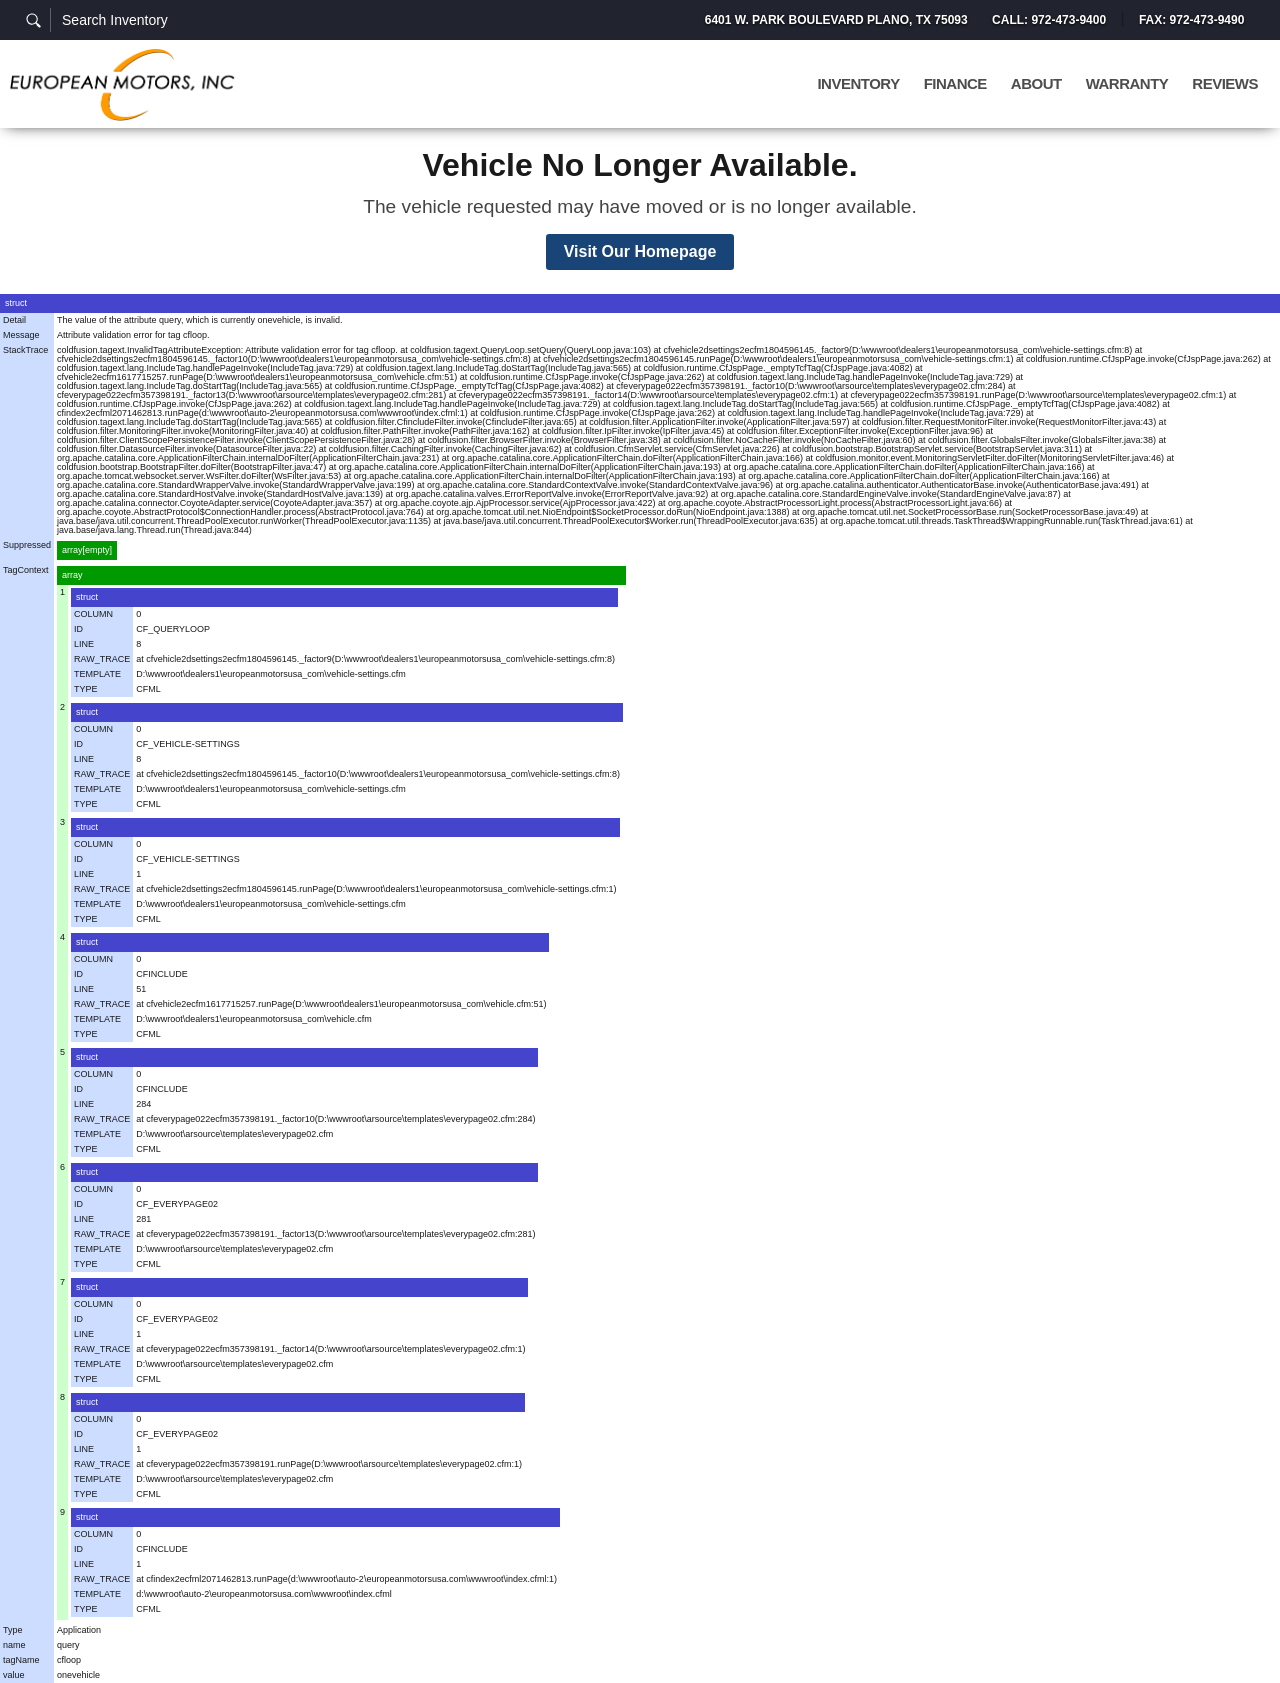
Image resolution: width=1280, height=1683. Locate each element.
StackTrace (25, 350)
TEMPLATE (97, 674)
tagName (21, 1660)
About (1036, 84)
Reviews (1225, 84)
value (14, 1675)
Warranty (1127, 84)
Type (13, 1630)
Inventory (858, 84)
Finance (955, 84)
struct (16, 303)
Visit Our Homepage (640, 251)
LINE (84, 644)
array (72, 575)
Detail (14, 320)
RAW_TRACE (102, 659)
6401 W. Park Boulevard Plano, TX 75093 (835, 20)
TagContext (26, 570)
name (14, 1645)
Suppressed (27, 545)
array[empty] (87, 550)
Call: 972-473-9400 (1048, 20)
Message (21, 335)
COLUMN (93, 614)
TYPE (86, 689)
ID (78, 629)
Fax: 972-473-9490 (1191, 20)
